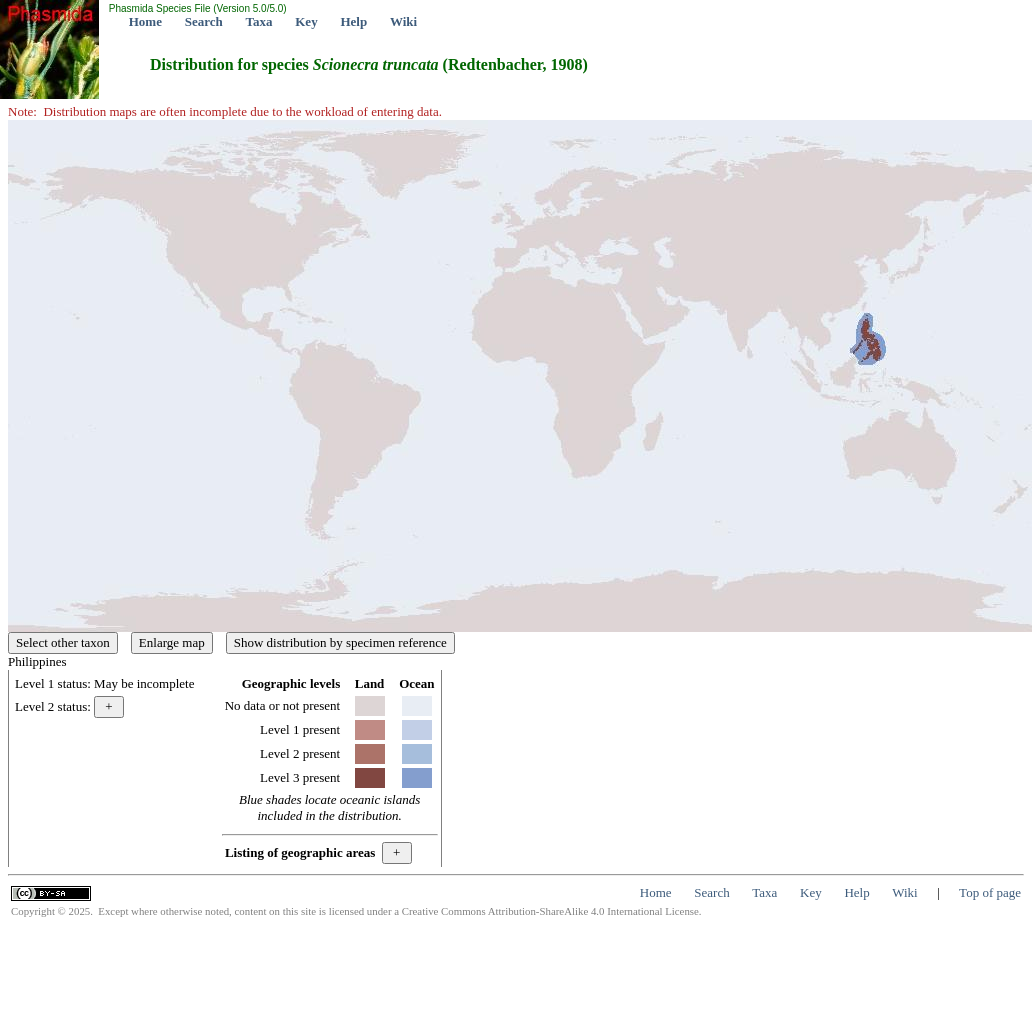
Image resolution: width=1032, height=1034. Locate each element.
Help (353, 21)
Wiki (403, 21)
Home (145, 21)
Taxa (259, 21)
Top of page (990, 892)
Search (204, 21)
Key (306, 21)
